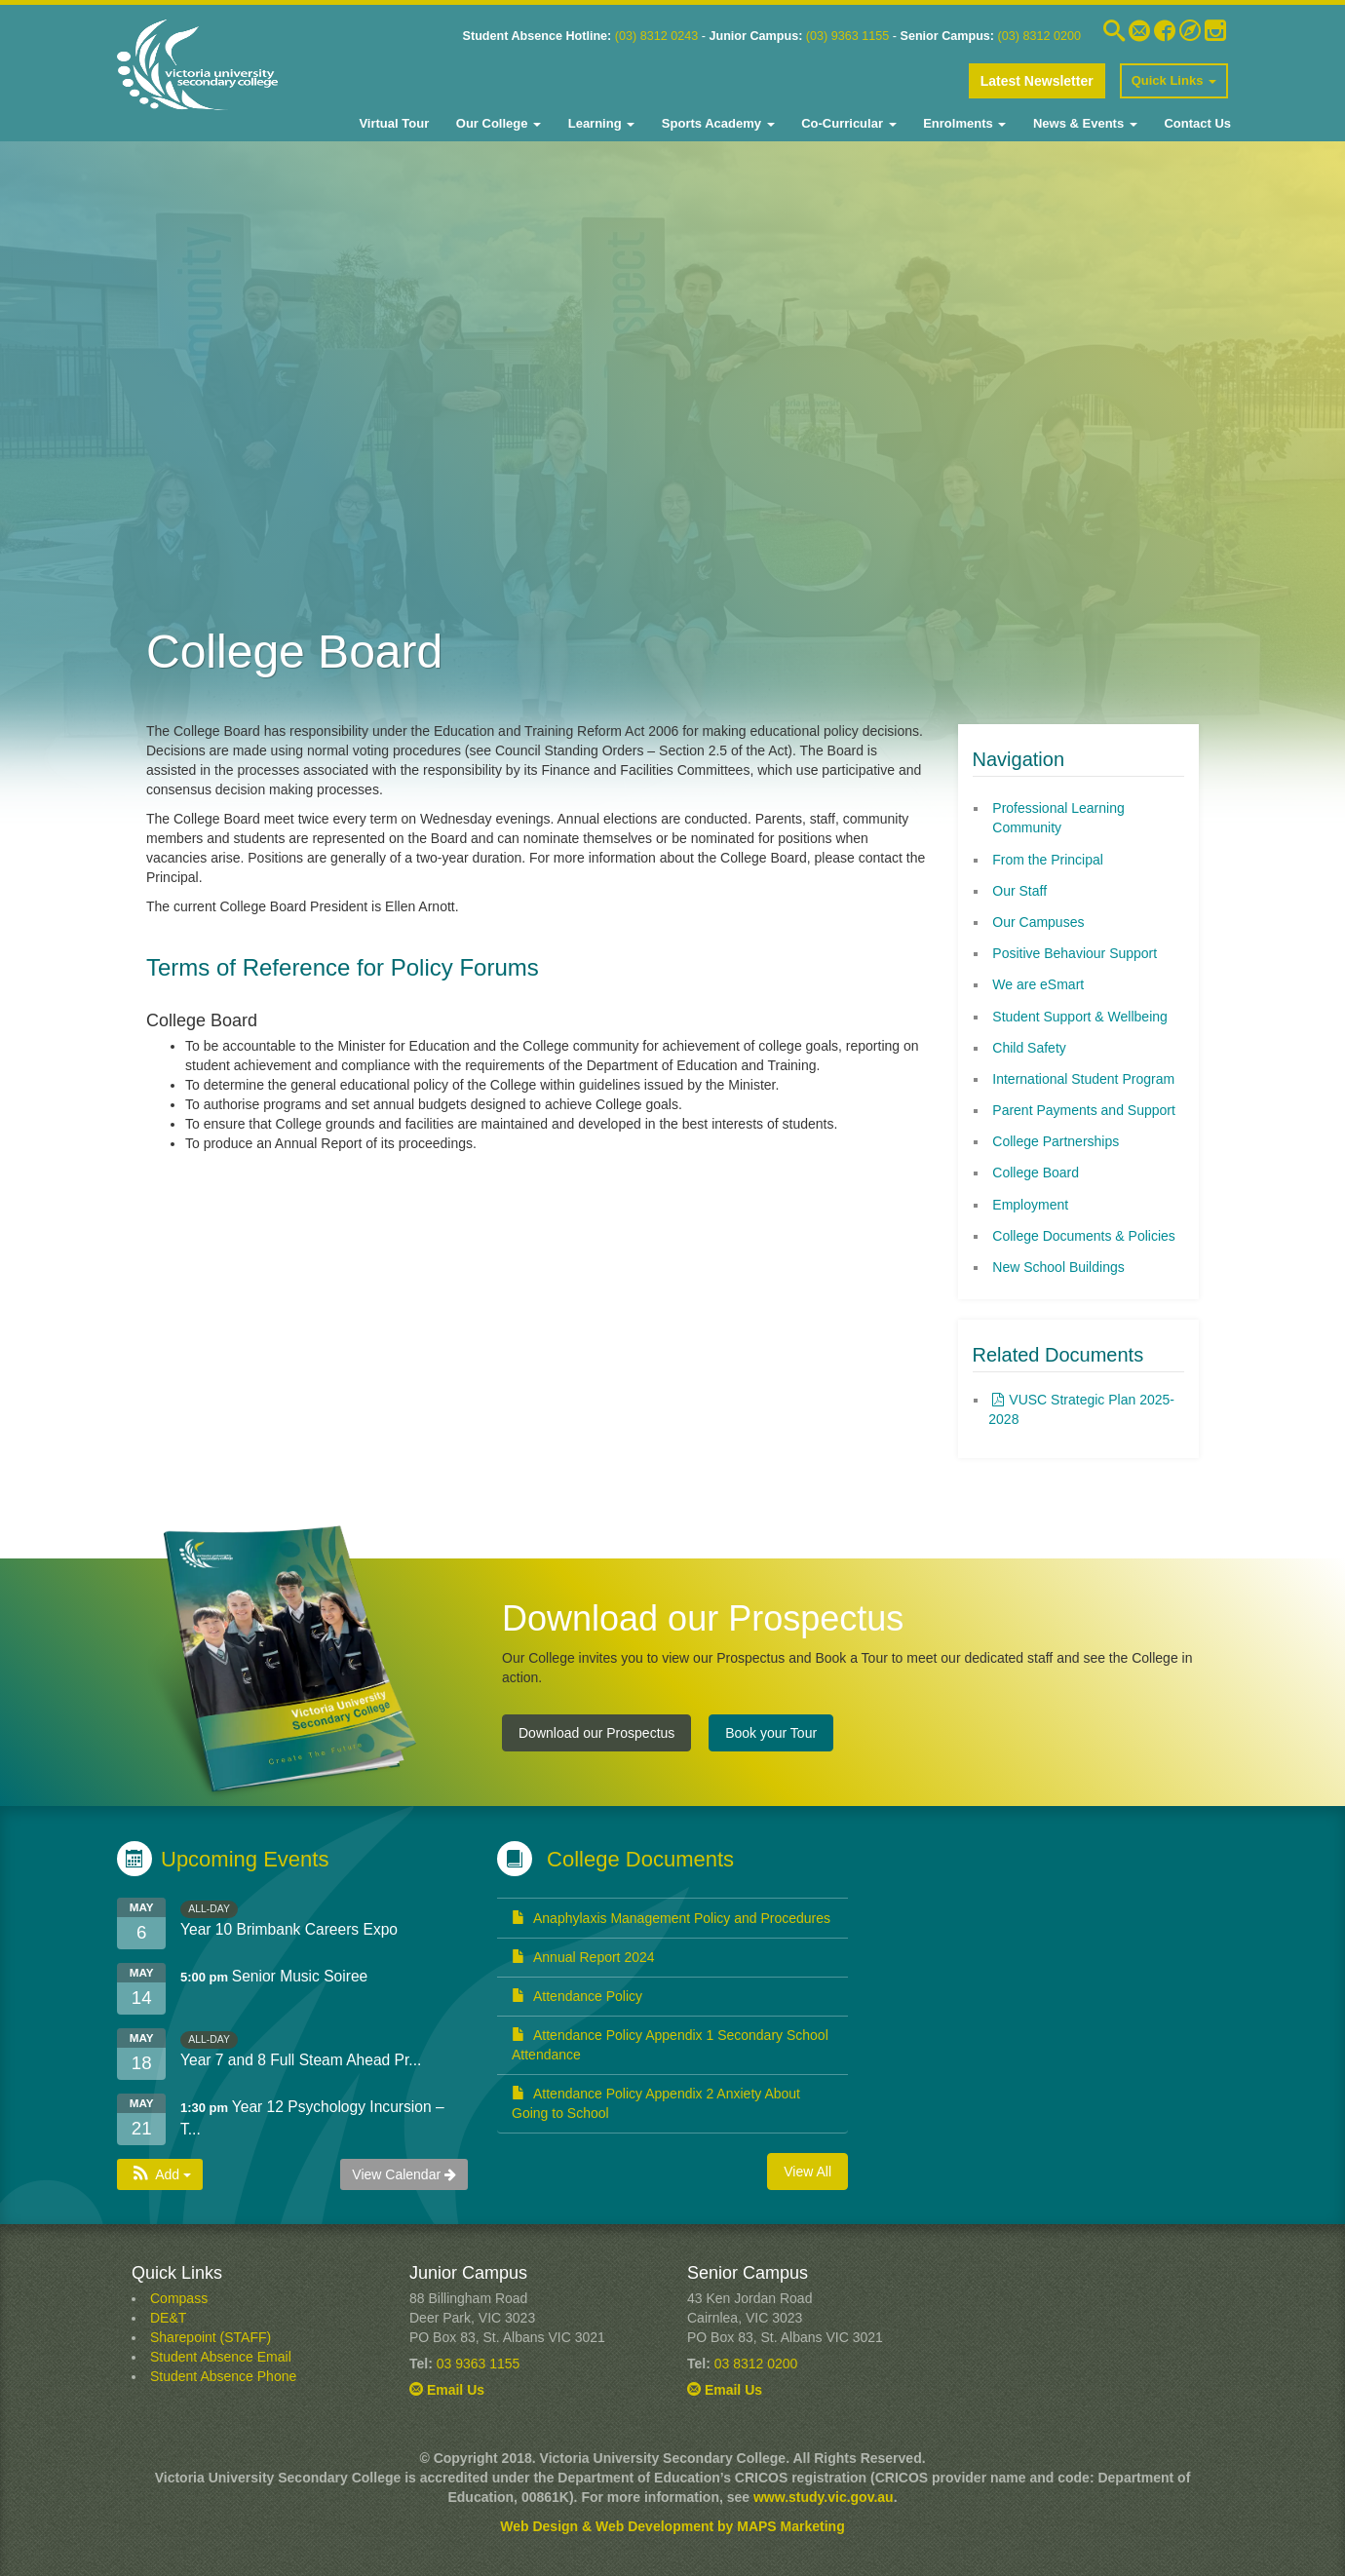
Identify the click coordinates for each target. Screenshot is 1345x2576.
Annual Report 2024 (583, 1957)
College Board (1035, 1172)
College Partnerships (1055, 1141)
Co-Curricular (847, 123)
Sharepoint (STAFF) (210, 2337)
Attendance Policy (577, 1996)
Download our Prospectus (596, 1733)
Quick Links (1174, 80)
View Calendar (404, 2174)
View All (807, 2171)
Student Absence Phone (223, 2376)
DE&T (168, 2318)
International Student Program (1083, 1079)
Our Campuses (1038, 922)
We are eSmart (1038, 984)
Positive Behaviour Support (1074, 953)
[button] (160, 2174)
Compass (179, 2298)
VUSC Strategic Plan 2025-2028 (1081, 1409)
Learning (599, 123)
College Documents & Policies (1083, 1236)
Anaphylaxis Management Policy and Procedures (671, 1918)
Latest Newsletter (1037, 81)
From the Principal (1047, 859)
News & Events (1082, 123)
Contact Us (1196, 123)
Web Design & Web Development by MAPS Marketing (672, 2526)
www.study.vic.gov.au (823, 2497)
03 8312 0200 (756, 2363)
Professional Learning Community (1058, 817)
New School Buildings (1058, 1267)
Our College (496, 123)
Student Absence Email (220, 2357)
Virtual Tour (394, 123)
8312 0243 (667, 36)
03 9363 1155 (478, 2363)
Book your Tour (771, 1733)
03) (627, 36)
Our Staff (1019, 891)
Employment (1030, 1204)
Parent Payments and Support (1083, 1110)
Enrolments (963, 123)
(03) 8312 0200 (1039, 36)
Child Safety (1028, 1048)
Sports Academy (716, 123)
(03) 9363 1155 (847, 36)
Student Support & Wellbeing (1080, 1016)
